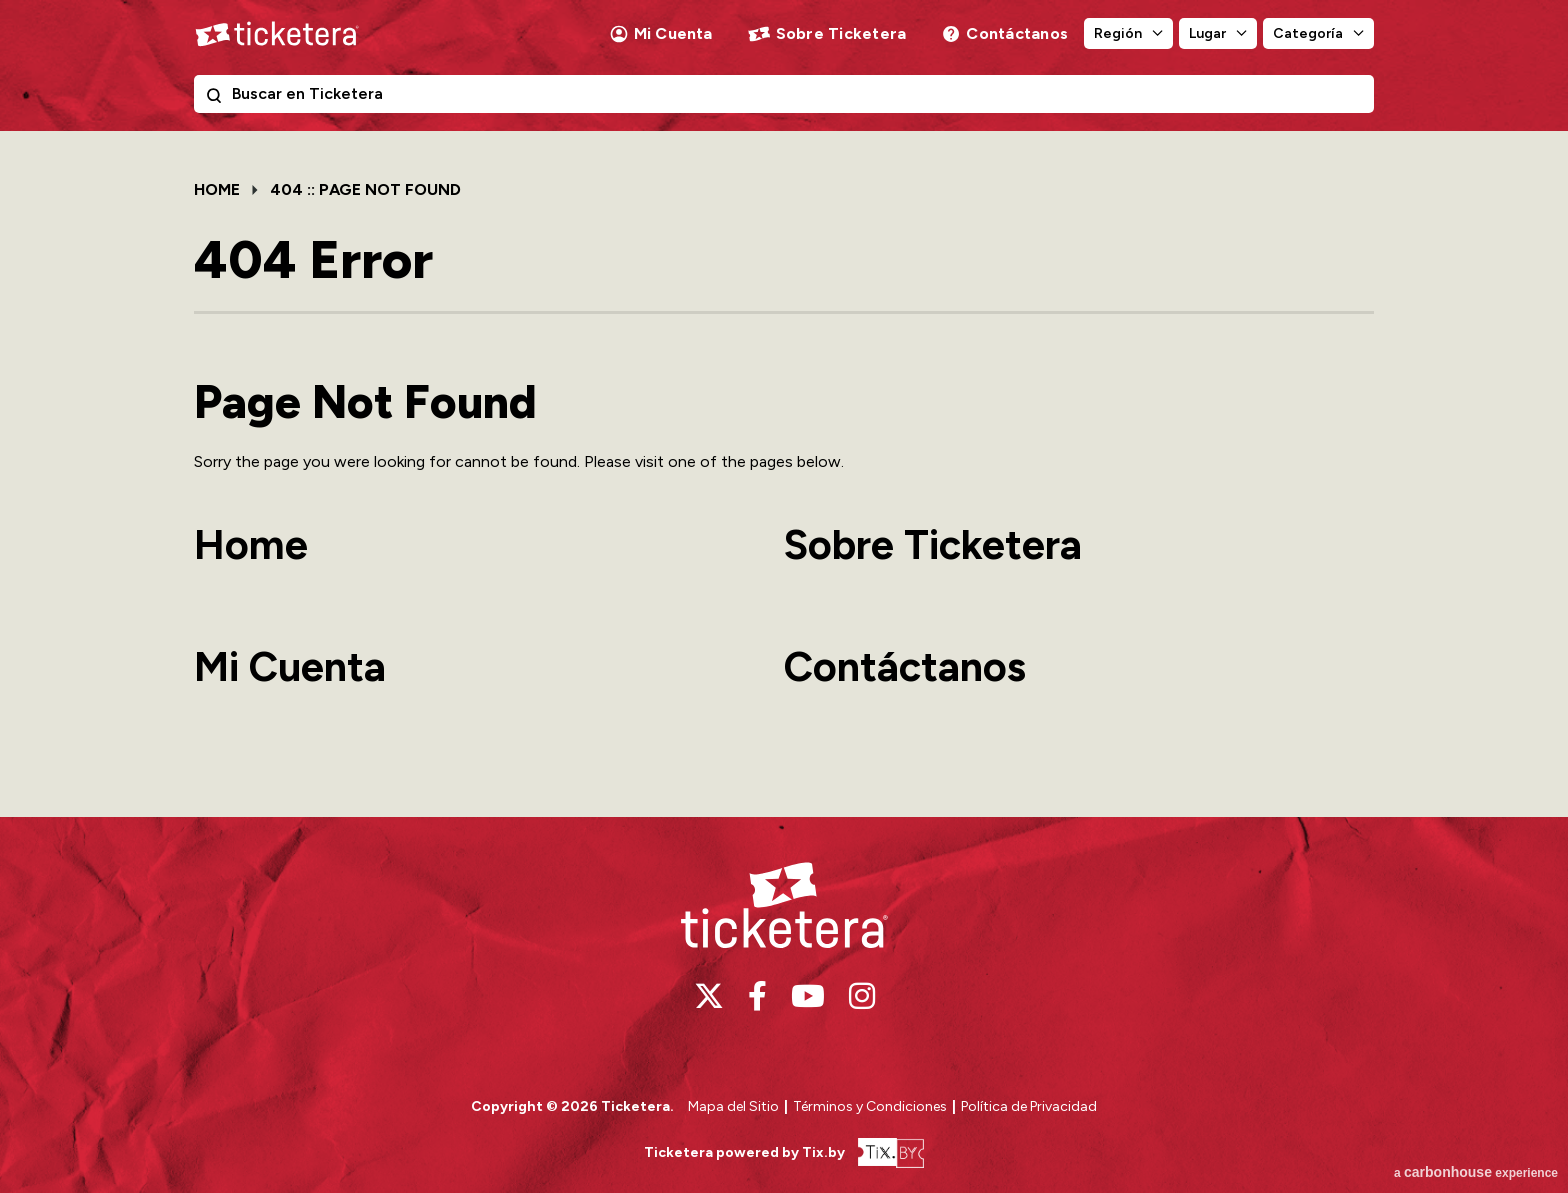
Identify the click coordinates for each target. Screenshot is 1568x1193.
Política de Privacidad (1029, 1106)
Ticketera (277, 34)
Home (217, 189)
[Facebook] (757, 996)
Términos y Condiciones (871, 1106)
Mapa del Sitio (733, 1106)
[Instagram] (862, 996)
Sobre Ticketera (841, 33)
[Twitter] (709, 996)
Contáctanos (1017, 33)
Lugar (1207, 33)
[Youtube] (808, 996)
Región (1118, 33)
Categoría (1308, 33)
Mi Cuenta (673, 33)
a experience (1476, 1172)
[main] (784, 473)
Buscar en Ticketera (218, 99)
